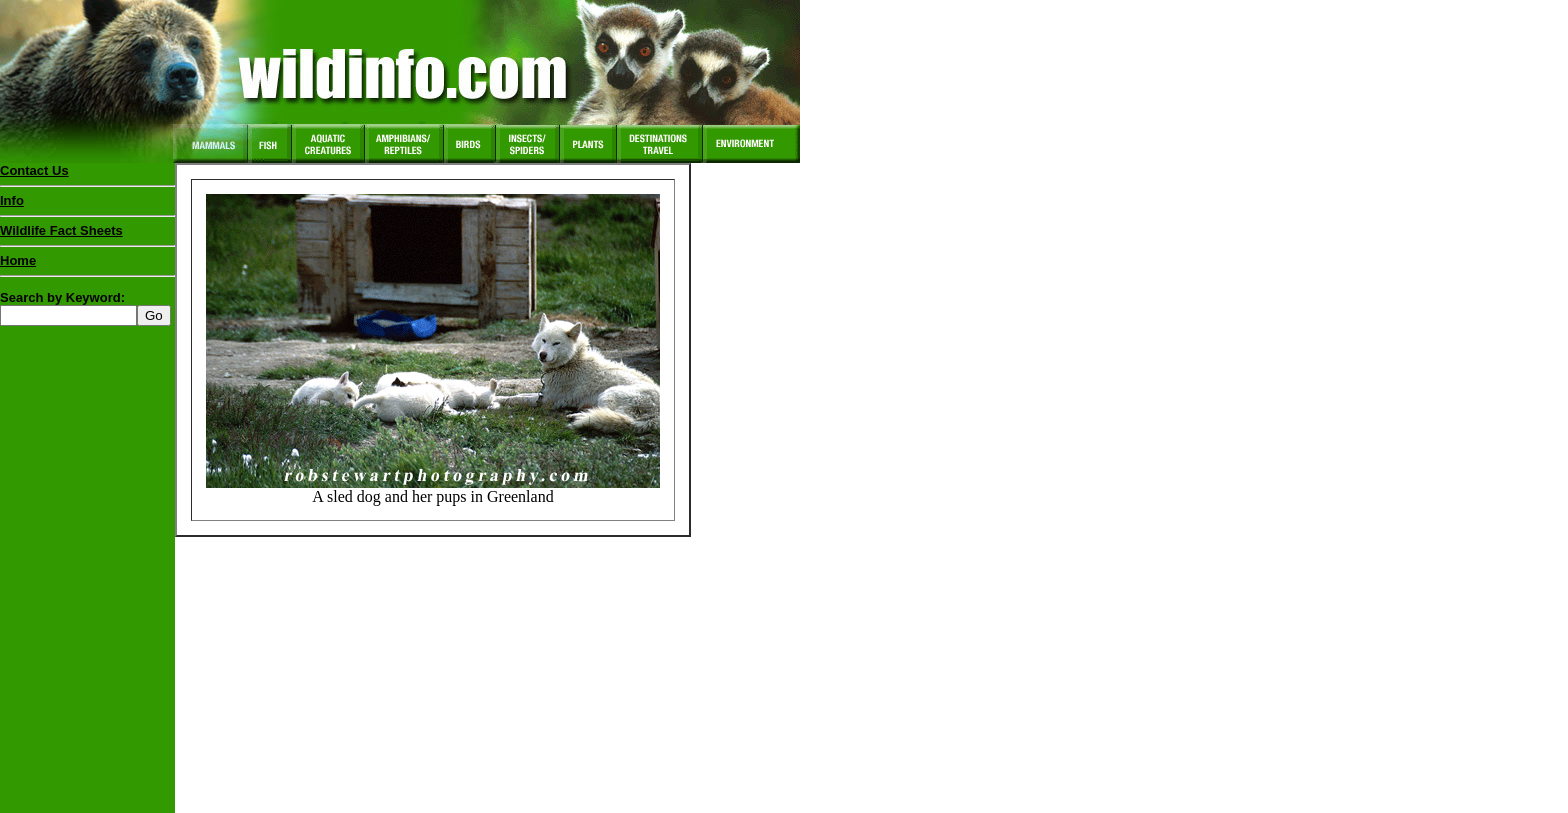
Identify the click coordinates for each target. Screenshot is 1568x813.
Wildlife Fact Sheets (87, 235)
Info (12, 200)
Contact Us (34, 170)
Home (18, 260)
